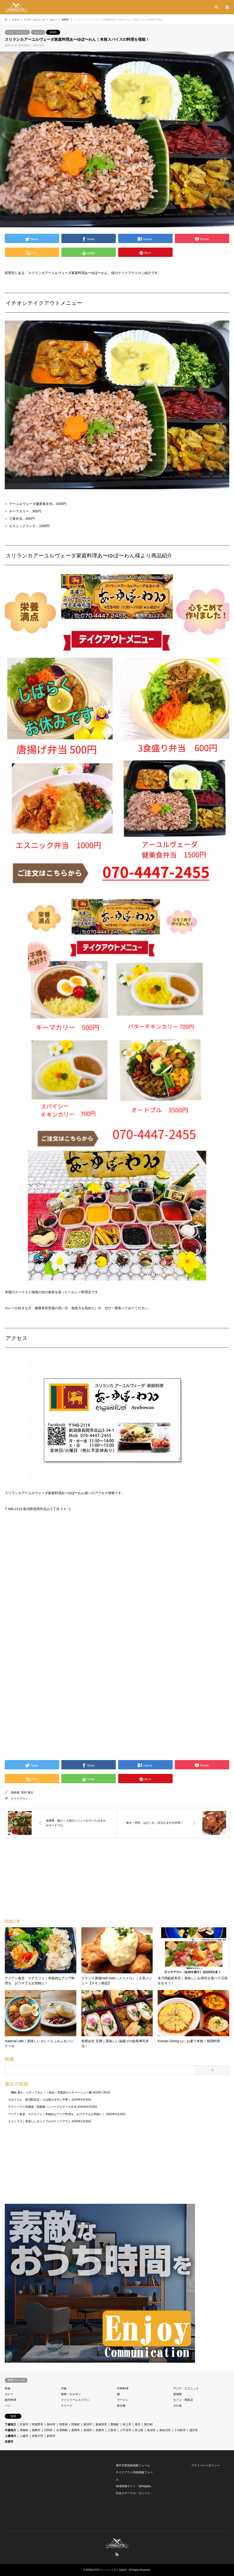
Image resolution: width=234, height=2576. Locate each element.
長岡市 (53, 32)
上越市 (24, 2436)
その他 (177, 2405)
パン (7, 2405)
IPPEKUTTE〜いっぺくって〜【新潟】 (107, 2570)
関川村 (148, 2424)
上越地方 (10, 2436)
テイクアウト (19, 1798)
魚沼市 (151, 2430)
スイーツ (66, 2405)
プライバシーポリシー (205, 2465)
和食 (7, 2388)
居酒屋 (177, 2394)
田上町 (139, 2430)
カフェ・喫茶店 (183, 2400)
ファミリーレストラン (75, 2400)
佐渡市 (9, 2441)
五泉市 (24, 2424)
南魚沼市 (165, 2430)
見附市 (100, 2430)
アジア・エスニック (17, 32)
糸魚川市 (37, 2436)
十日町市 (180, 2430)
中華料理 (122, 2388)
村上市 (127, 2424)
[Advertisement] (117, 1712)
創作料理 (10, 2400)
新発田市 (101, 2424)
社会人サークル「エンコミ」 (134, 2493)
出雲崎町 (62, 2430)
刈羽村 (48, 2430)
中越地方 (10, 2430)
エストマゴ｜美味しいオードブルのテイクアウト (39, 2121)
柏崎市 (36, 2430)
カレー (38, 32)
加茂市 (87, 2430)
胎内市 (51, 2424)
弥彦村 (63, 2424)
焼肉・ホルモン (71, 2394)
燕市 (138, 2424)
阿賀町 (75, 2424)
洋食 (64, 2388)
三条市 (112, 2430)
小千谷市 (125, 2430)
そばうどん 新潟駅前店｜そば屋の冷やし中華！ (39, 2099)
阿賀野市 (37, 2424)
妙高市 (51, 2436)
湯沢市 (193, 2430)
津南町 (24, 2430)
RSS (117, 2554)
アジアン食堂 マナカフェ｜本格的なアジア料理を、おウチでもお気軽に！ (56, 2114)
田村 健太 (27, 1792)
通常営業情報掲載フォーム (133, 2465)
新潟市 (87, 2424)
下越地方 (10, 2424)
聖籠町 (115, 2424)
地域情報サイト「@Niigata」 (134, 2486)
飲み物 (121, 2405)
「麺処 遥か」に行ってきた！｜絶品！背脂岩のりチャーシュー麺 (50, 2092)
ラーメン (122, 2400)
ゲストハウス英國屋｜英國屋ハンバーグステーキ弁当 (42, 2106)
